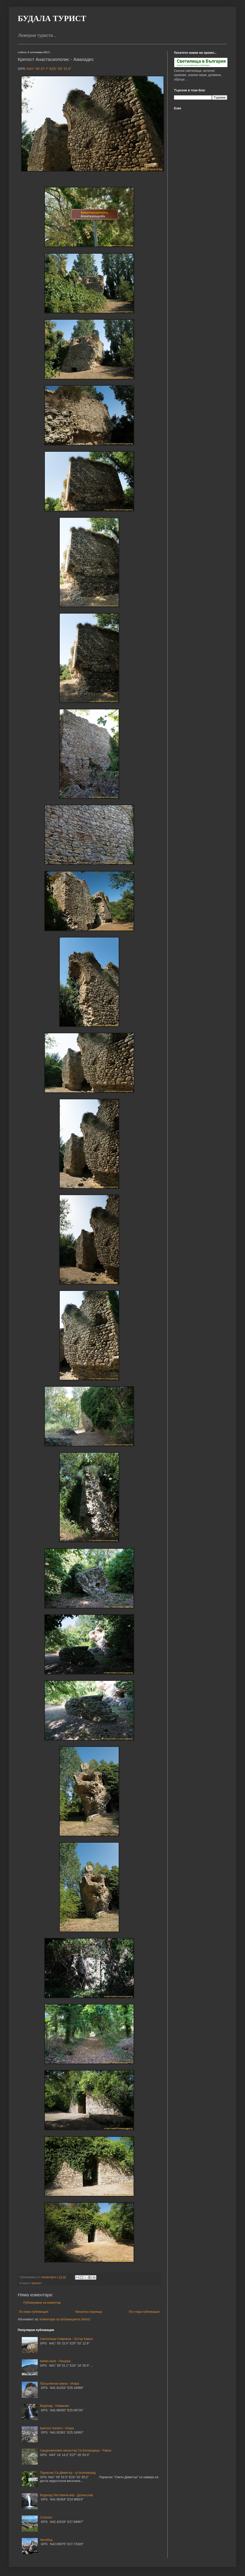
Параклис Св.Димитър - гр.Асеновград (68, 2472)
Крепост (36, 2283)
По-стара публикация (144, 2311)
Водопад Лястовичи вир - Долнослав (66, 2495)
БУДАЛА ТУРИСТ (52, 18)
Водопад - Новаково (54, 2405)
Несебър (46, 2540)
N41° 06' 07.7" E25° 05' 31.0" (49, 68)
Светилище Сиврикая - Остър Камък (66, 2339)
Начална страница (88, 2311)
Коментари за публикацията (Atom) (65, 2319)
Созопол (46, 2517)
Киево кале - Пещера (55, 2361)
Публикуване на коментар (42, 2302)
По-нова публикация (33, 2311)
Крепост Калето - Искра (57, 2428)
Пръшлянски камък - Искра (59, 2383)
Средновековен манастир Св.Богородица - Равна (75, 2450)
